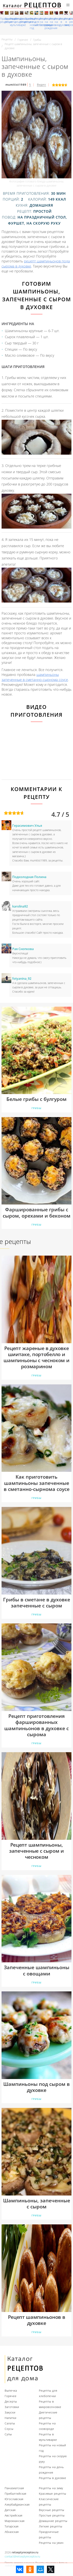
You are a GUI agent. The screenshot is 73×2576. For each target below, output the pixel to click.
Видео (41, 84)
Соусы (9, 2429)
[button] (68, 5)
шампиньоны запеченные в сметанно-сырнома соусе (35, 677)
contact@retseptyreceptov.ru (22, 2556)
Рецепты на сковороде (41, 22)
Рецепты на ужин (51, 22)
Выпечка (11, 2390)
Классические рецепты (71, 20)
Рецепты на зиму (56, 22)
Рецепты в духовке (61, 22)
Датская (10, 2510)
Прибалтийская (15, 2493)
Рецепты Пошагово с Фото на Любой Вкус (24, 2369)
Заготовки (12, 2407)
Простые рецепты (26, 20)
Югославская (14, 2499)
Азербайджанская (17, 2504)
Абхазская (12, 2532)
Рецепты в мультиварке (11, 22)
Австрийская (13, 2515)
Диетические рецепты (48, 2415)
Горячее (11, 2396)
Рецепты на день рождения (46, 23)
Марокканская (15, 2521)
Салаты (10, 2423)
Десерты (11, 2401)
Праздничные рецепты (2, 20)
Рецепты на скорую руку (53, 2458)
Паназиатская (14, 2488)
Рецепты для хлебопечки (36, 22)
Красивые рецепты (52, 2493)
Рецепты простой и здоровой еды (32, 5)
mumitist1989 (15, 84)
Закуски (10, 2412)
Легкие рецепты (16, 20)
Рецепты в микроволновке (66, 22)
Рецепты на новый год (31, 23)
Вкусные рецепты (6, 20)
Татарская (11, 2526)
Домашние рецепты (21, 20)
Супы (8, 2434)
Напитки (10, 2418)
